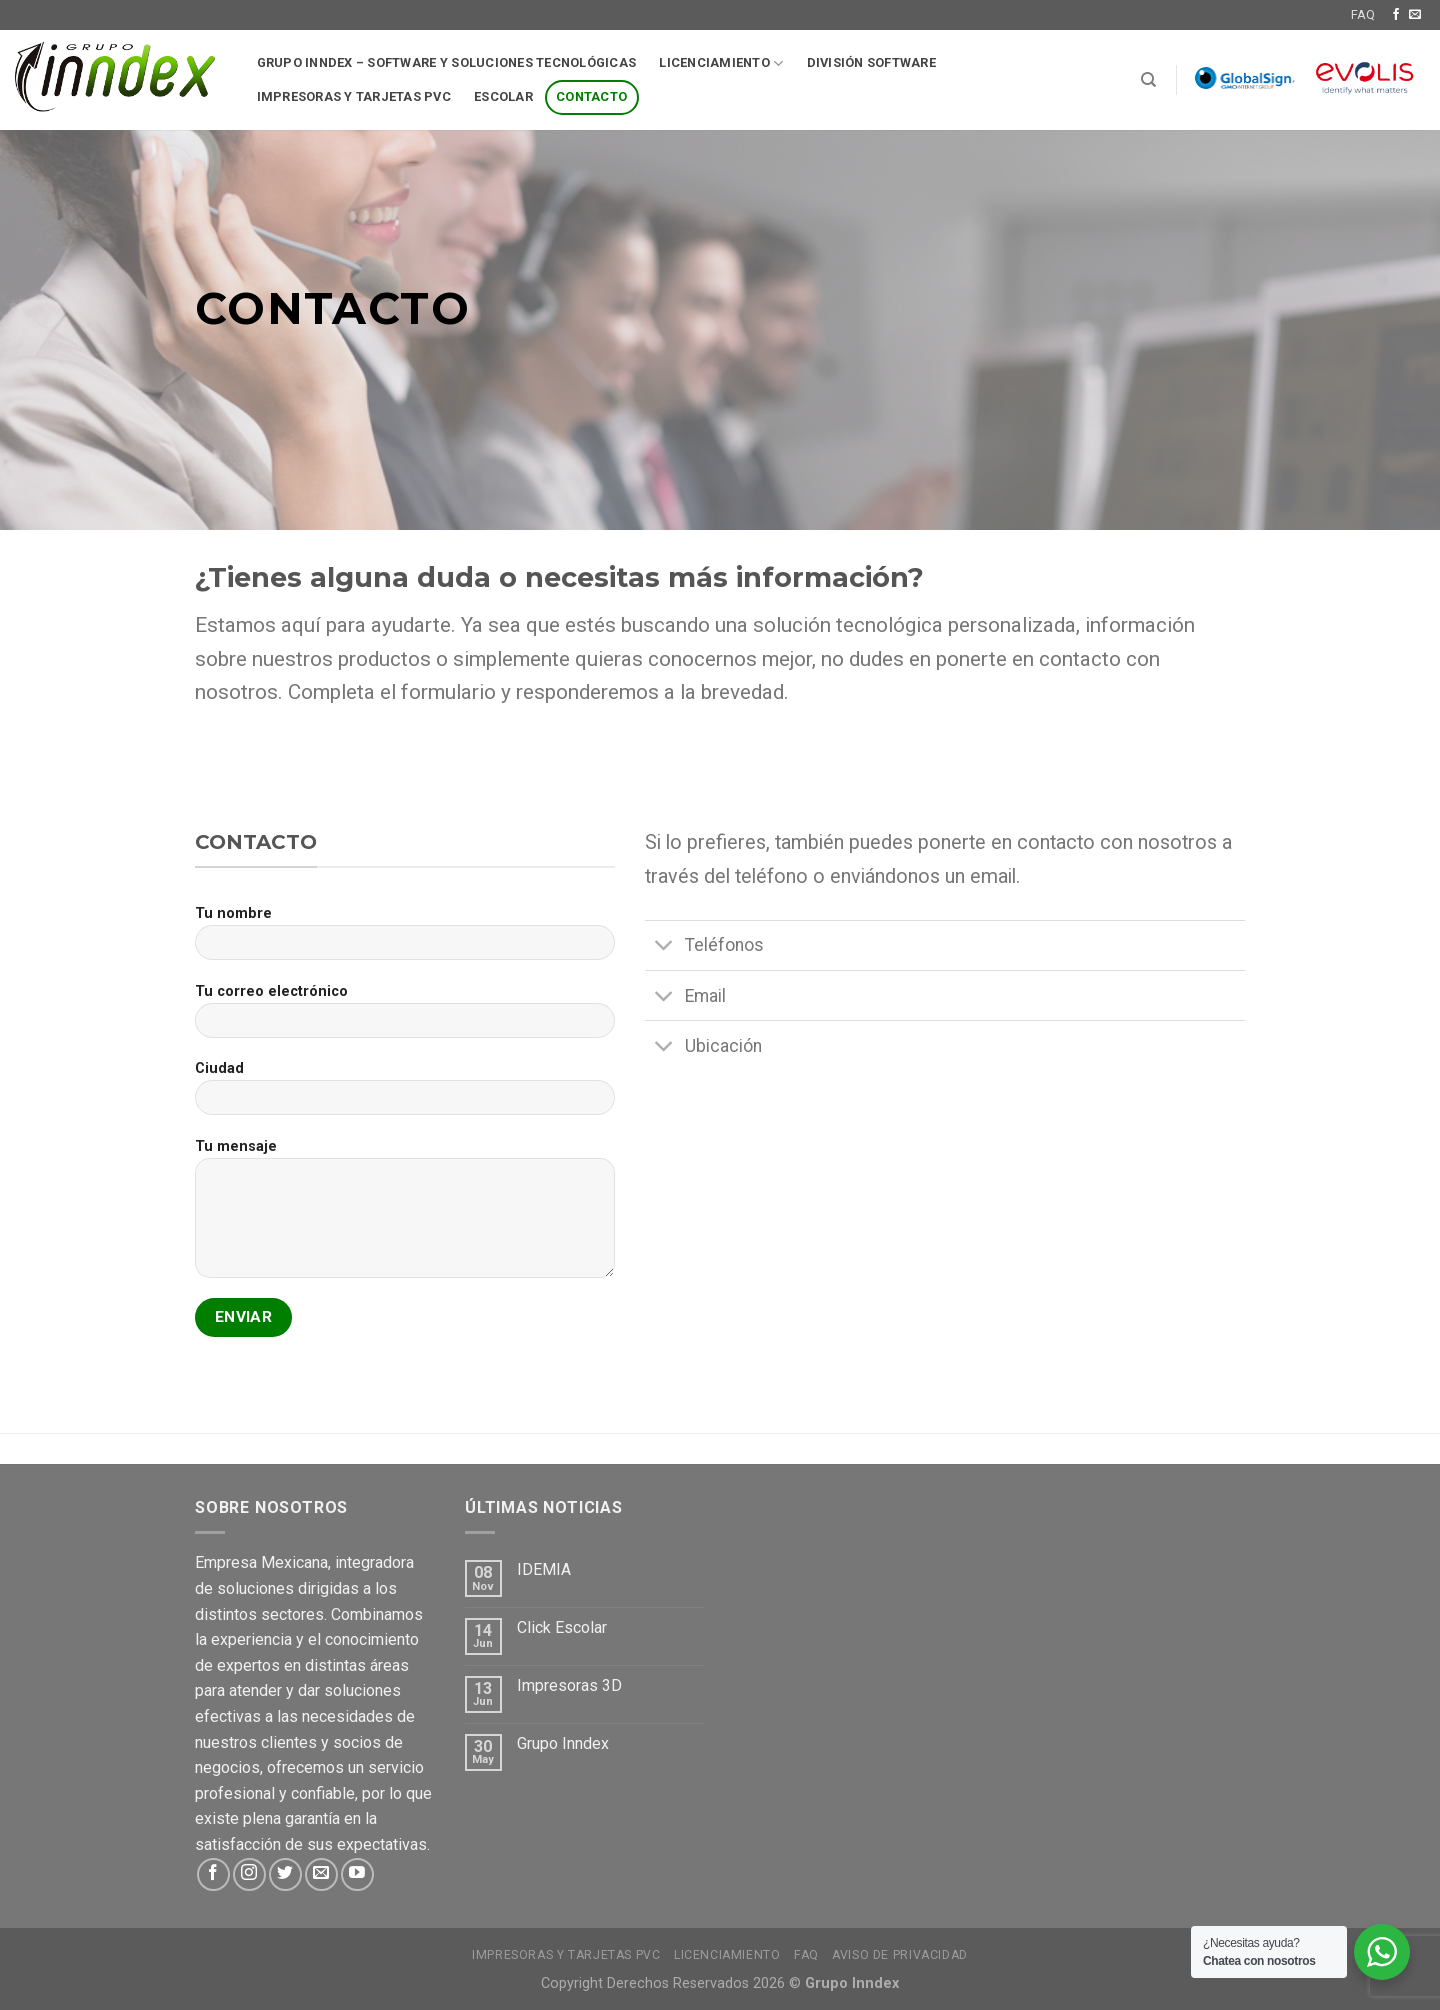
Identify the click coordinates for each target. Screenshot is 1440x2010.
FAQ (1363, 14)
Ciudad (405, 1094)
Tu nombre (405, 939)
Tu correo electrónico (405, 1017)
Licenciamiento (721, 63)
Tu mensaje (405, 1215)
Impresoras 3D (569, 1685)
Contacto (591, 96)
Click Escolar (562, 1627)
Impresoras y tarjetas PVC (566, 1955)
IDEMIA (544, 1569)
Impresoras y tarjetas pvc (354, 96)
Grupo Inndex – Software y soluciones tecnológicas (447, 62)
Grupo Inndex (563, 1743)
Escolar (503, 96)
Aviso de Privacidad (900, 1955)
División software (871, 62)
